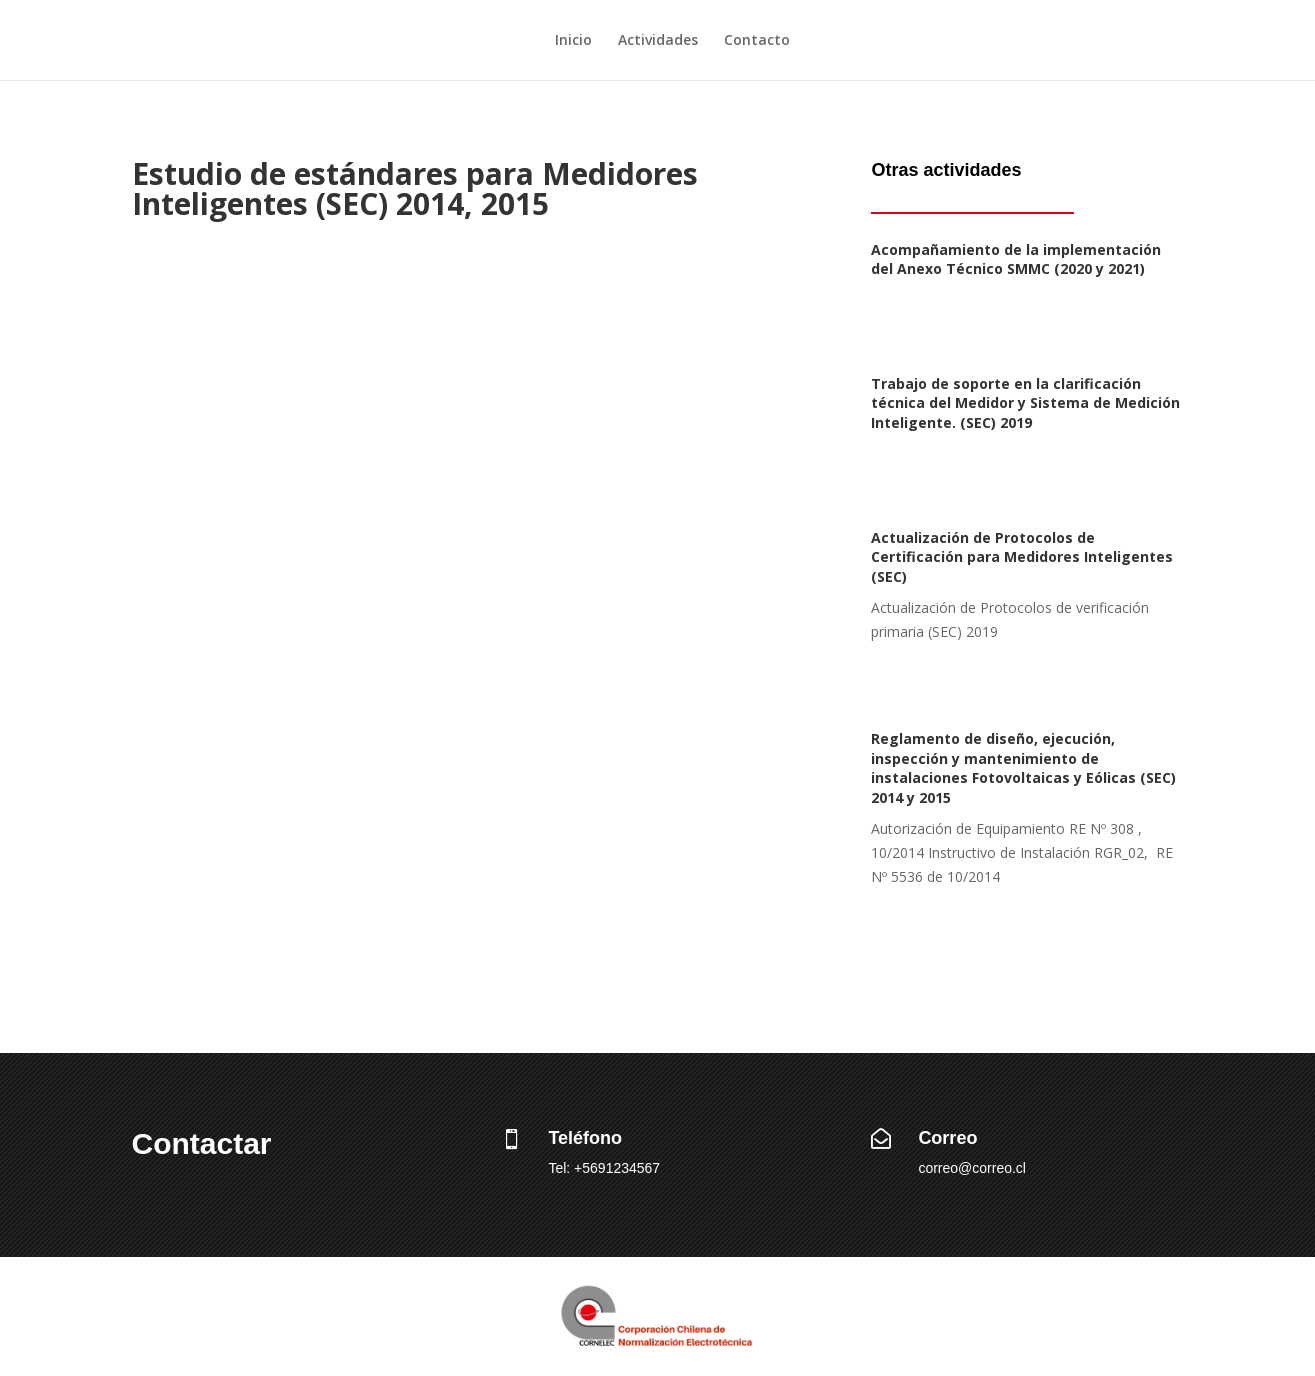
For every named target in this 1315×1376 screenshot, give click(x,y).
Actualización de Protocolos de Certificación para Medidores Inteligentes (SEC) (1022, 557)
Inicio (573, 41)
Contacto (757, 41)
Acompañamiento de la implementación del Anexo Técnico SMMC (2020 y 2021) (1016, 259)
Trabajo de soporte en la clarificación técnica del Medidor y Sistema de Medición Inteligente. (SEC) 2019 (1025, 403)
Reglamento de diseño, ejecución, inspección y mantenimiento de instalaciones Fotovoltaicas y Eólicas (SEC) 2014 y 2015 (1023, 768)
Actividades (658, 41)
